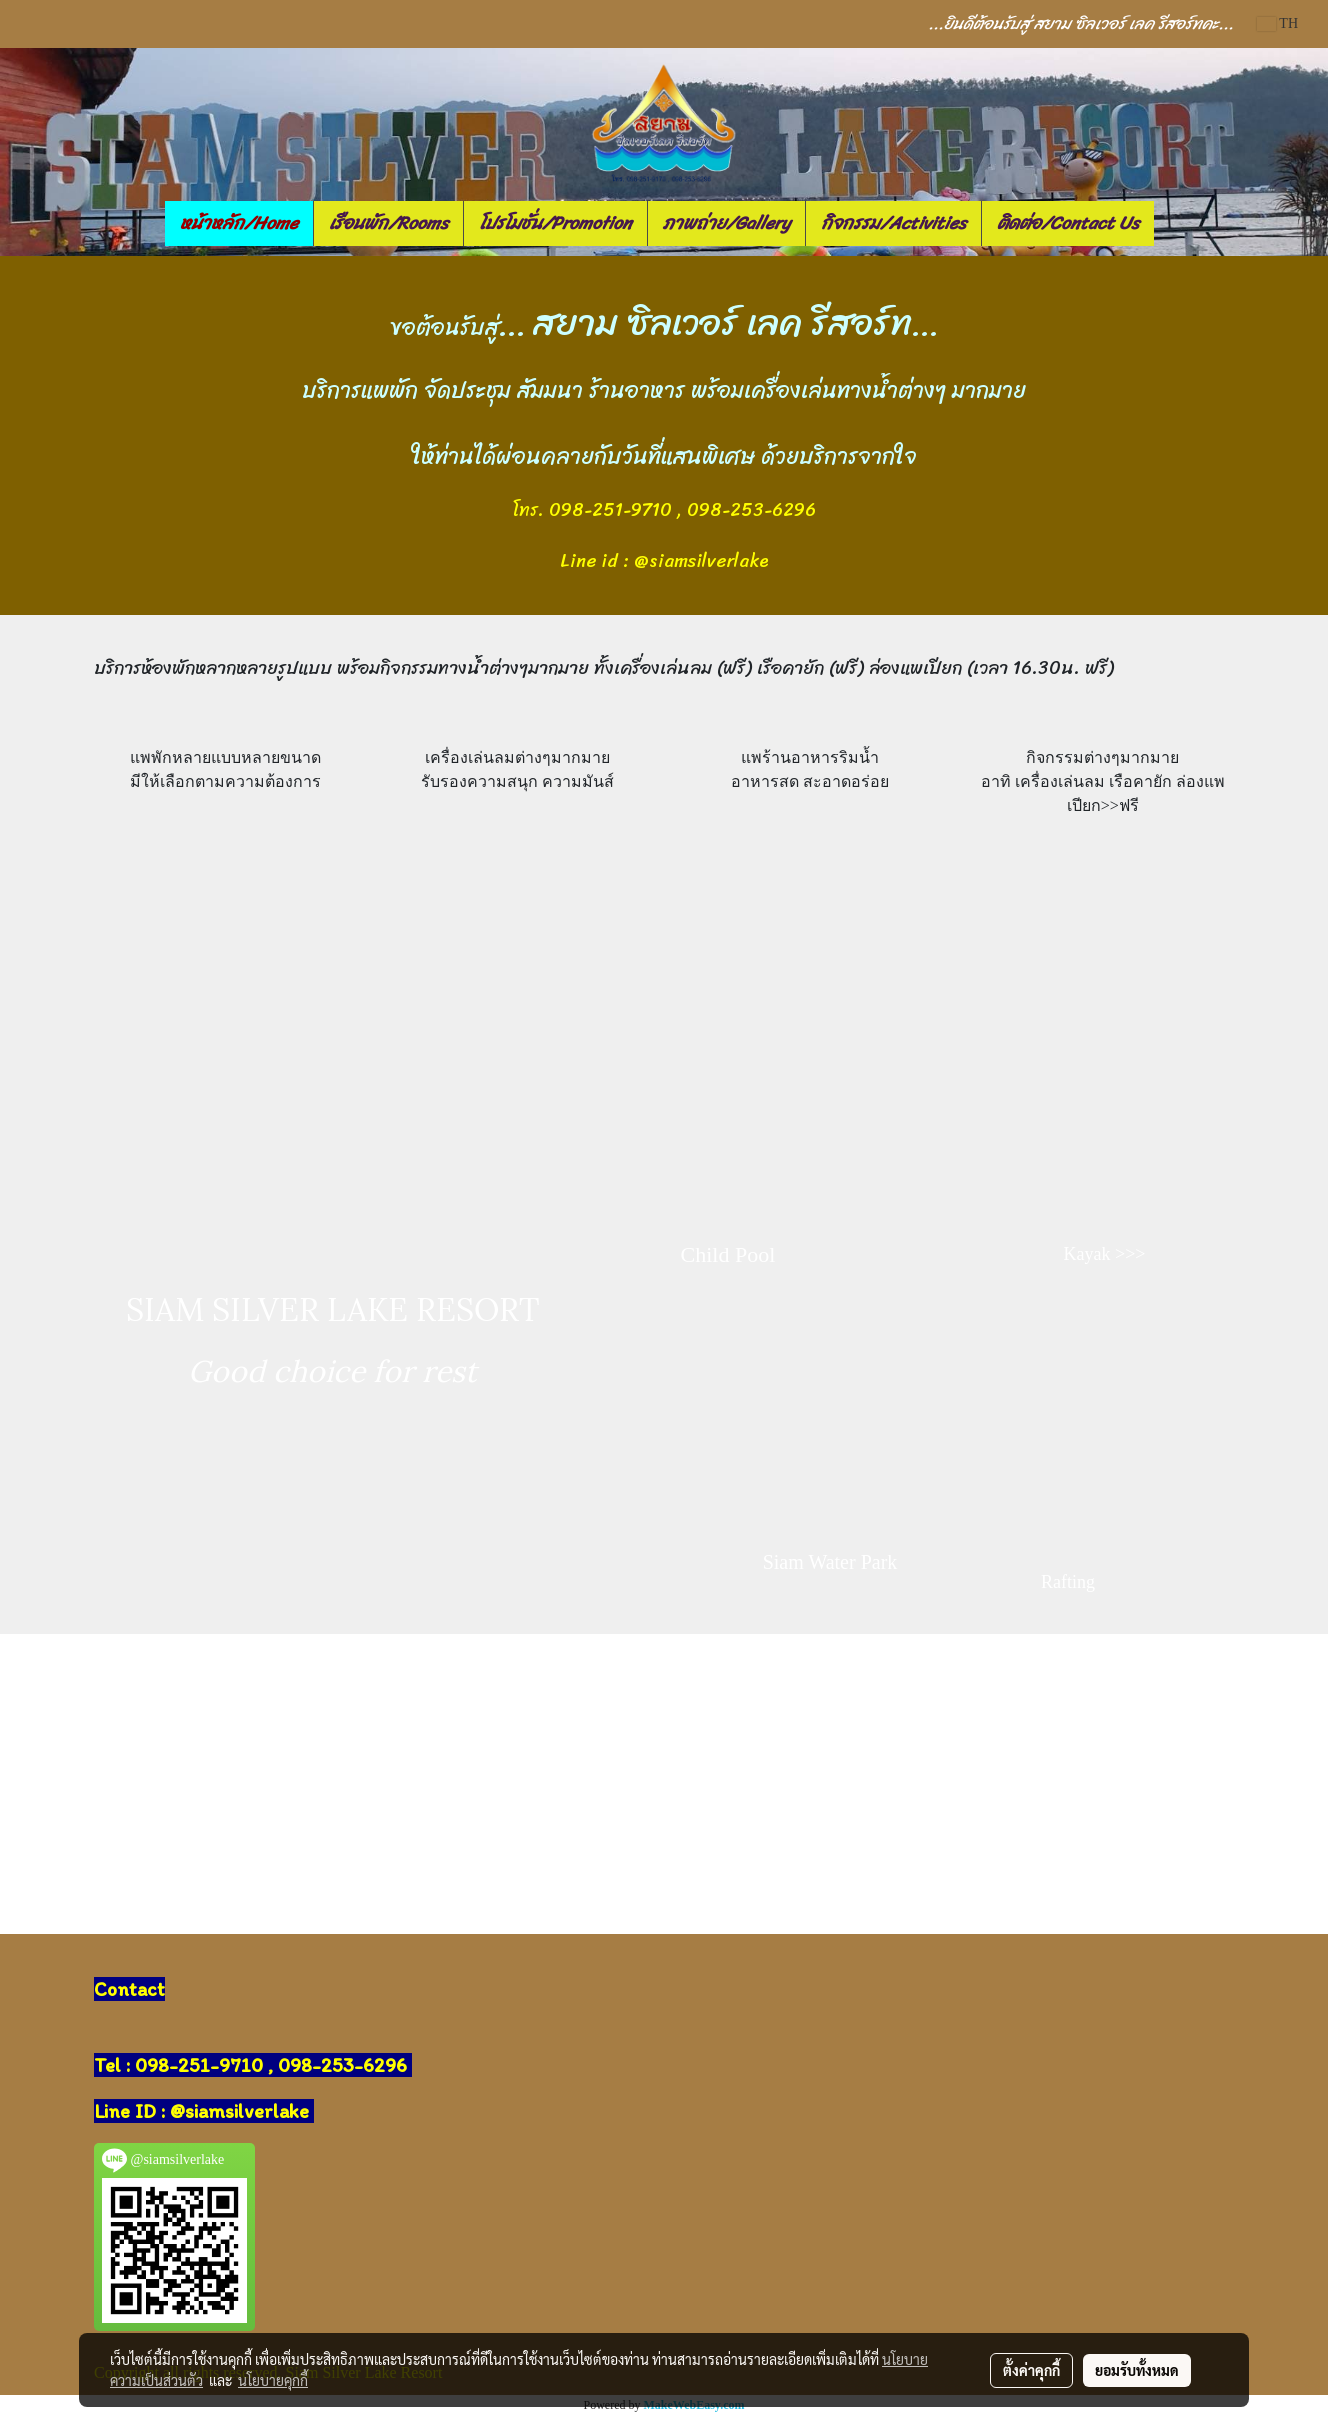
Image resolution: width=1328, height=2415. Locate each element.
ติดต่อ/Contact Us (1068, 223)
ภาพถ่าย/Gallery (726, 223)
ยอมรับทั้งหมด (1137, 2370)
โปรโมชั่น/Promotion (555, 223)
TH (1277, 23)
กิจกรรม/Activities (893, 223)
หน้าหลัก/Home (239, 223)
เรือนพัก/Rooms (388, 223)
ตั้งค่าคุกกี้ (1031, 2370)
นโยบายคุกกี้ (273, 2380)
